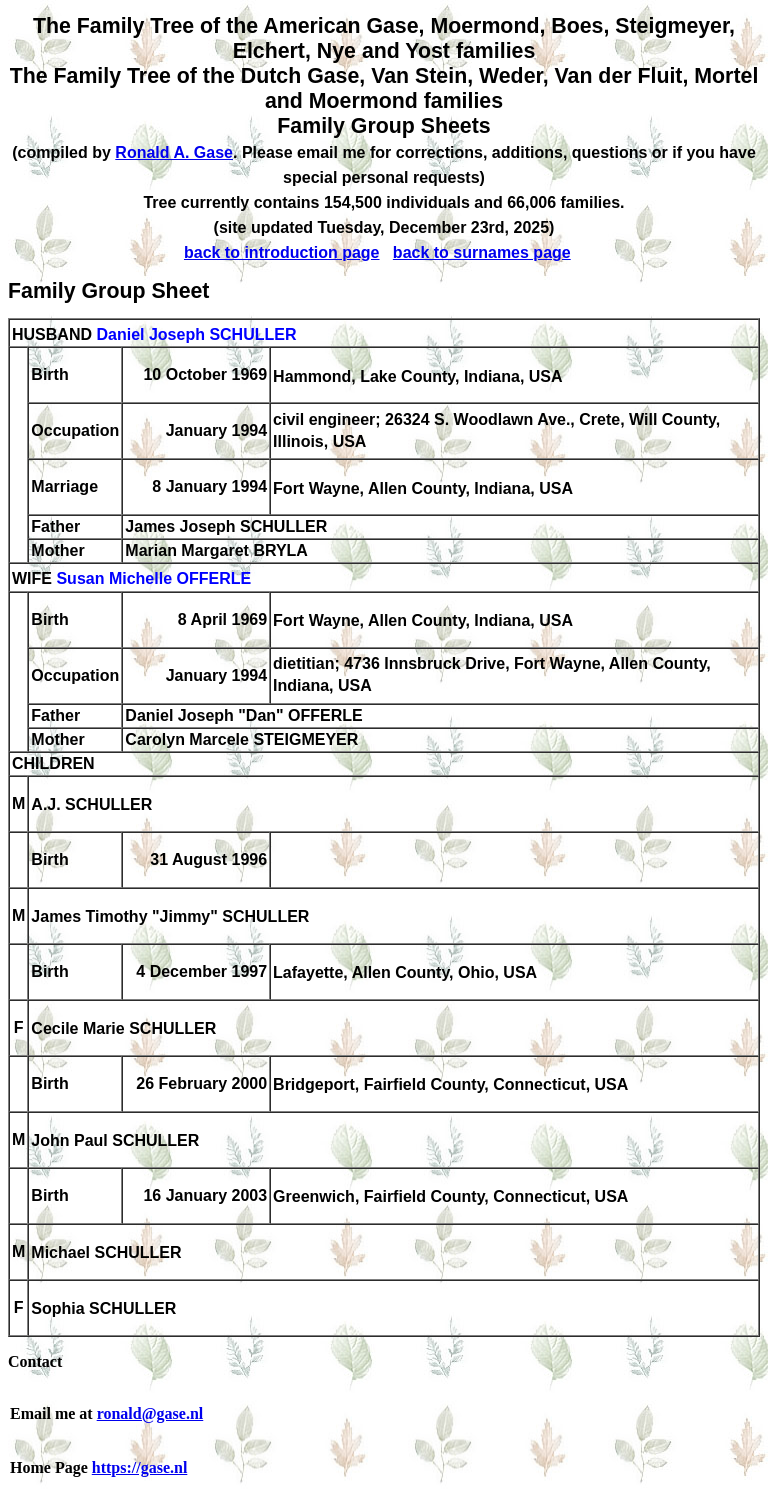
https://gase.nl (140, 1467)
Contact (35, 1361)
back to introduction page (282, 252)
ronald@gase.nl (150, 1413)
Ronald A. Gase (174, 152)
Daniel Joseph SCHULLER (196, 334)
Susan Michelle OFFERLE (153, 579)
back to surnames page (482, 252)
